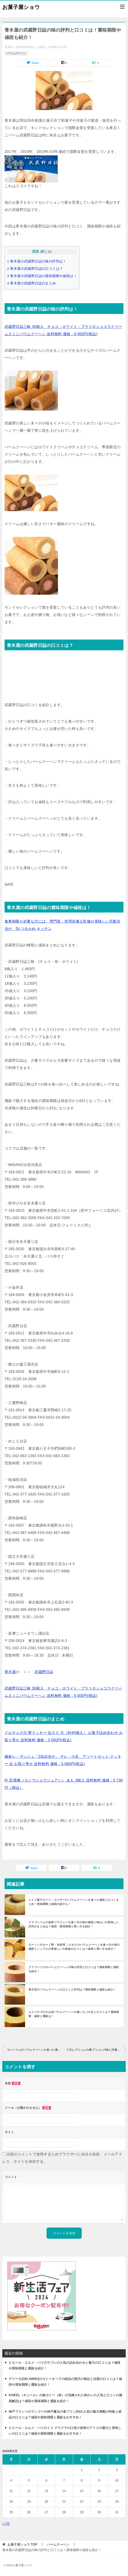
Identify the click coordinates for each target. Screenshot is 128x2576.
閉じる (46, 251)
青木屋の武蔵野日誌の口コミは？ (35, 268)
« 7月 (6, 2523)
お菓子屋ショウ (21, 7)
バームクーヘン (16, 53)
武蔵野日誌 (43, 1672)
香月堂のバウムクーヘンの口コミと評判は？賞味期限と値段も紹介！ (72, 1989)
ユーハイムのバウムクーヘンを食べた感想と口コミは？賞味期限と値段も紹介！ (35, 2049)
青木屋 (10, 1672)
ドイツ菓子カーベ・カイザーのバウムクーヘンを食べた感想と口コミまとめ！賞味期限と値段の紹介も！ (74, 1902)
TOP (22, 2544)
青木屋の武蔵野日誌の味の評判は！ (36, 261)
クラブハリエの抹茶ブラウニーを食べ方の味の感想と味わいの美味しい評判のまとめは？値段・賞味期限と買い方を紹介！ (74, 1924)
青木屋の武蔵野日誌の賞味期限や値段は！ (42, 276)
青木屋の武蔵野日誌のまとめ (31, 283)
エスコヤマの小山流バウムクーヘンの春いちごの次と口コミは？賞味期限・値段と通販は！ (74, 2014)
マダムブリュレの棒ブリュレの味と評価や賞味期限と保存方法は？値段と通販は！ (96, 2049)
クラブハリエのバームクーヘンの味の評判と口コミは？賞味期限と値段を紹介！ (74, 1969)
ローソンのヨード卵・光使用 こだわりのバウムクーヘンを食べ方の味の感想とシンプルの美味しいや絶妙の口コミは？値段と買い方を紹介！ (74, 1946)
